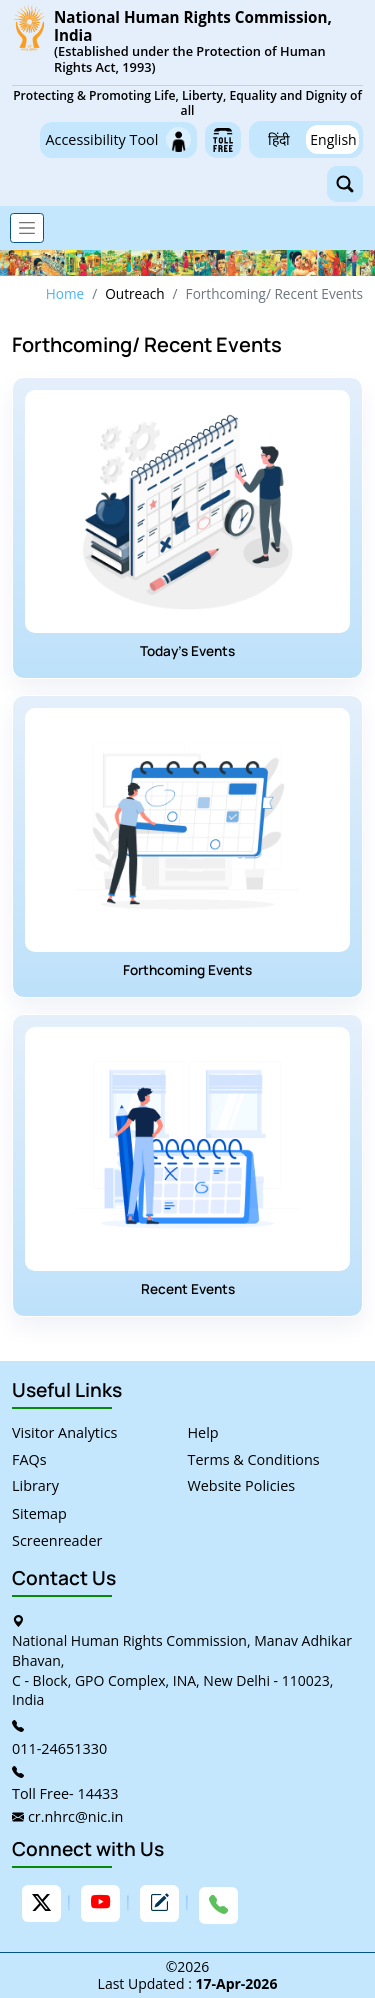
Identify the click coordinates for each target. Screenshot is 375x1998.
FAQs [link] (29, 1459)
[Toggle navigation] (27, 228)
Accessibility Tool (118, 139)
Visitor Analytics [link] (64, 1432)
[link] (187, 62)
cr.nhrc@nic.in (75, 1816)
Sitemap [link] (39, 1513)
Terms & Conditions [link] (254, 1459)
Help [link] (203, 1432)
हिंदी (279, 139)
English (333, 139)
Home (65, 293)
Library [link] (35, 1485)
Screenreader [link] (57, 1540)
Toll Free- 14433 (65, 1793)
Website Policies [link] (242, 1485)
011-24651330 (59, 1748)
